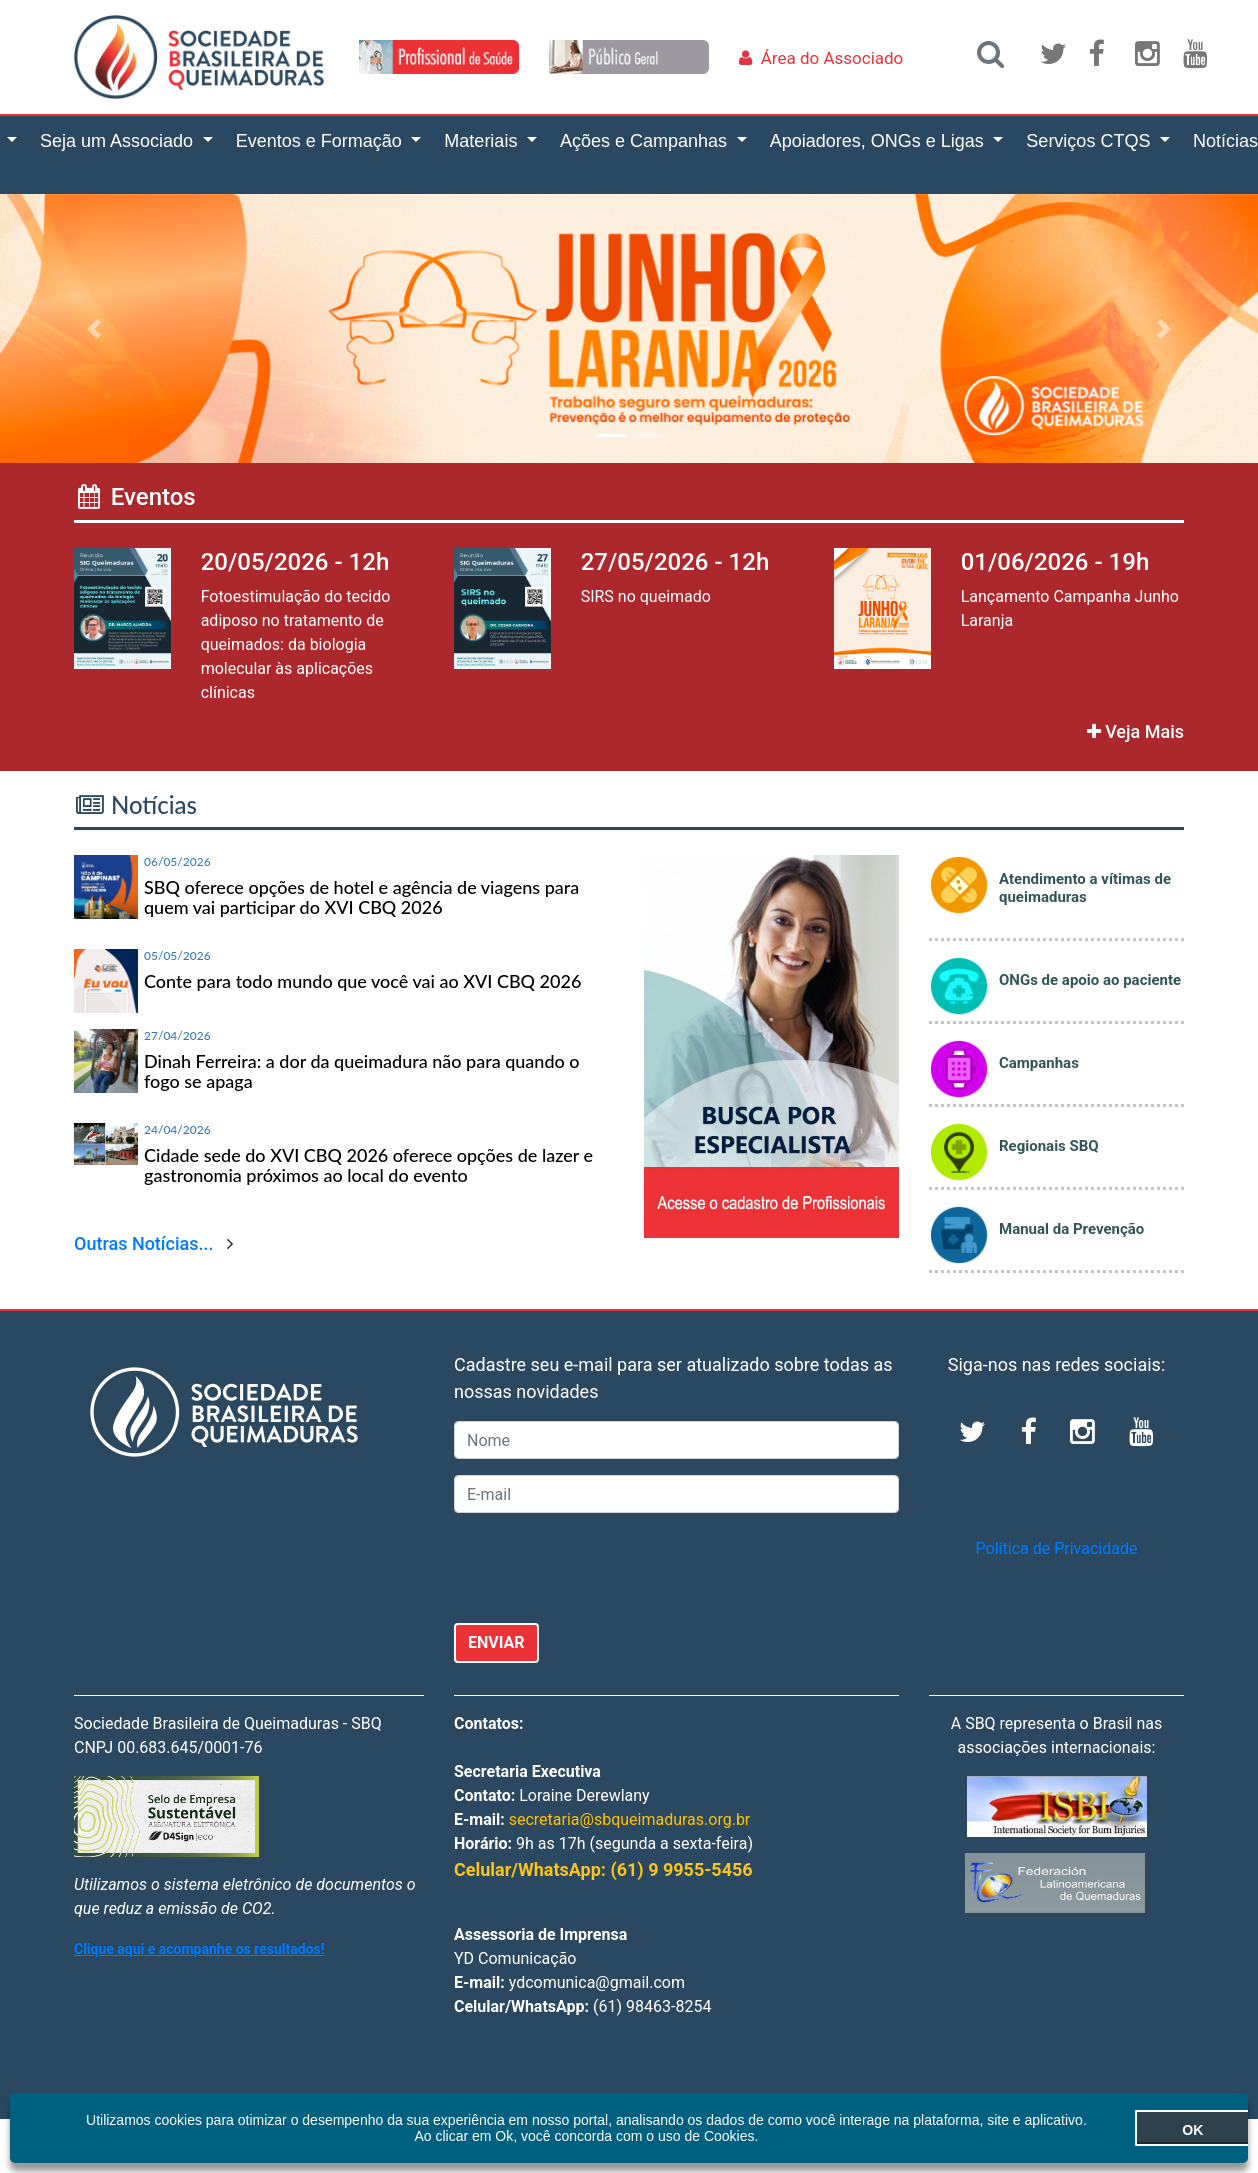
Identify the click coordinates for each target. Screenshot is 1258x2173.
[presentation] (606, 1568)
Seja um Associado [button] (119, 141)
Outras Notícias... (144, 1243)
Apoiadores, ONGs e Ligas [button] (879, 141)
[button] (94, 329)
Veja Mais (1135, 731)
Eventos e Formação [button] (321, 141)
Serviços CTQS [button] (1090, 141)
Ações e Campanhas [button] (646, 141)
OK (1138, 2130)
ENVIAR (496, 1642)
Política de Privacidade (1057, 1548)
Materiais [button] (483, 141)
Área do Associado (832, 58)
